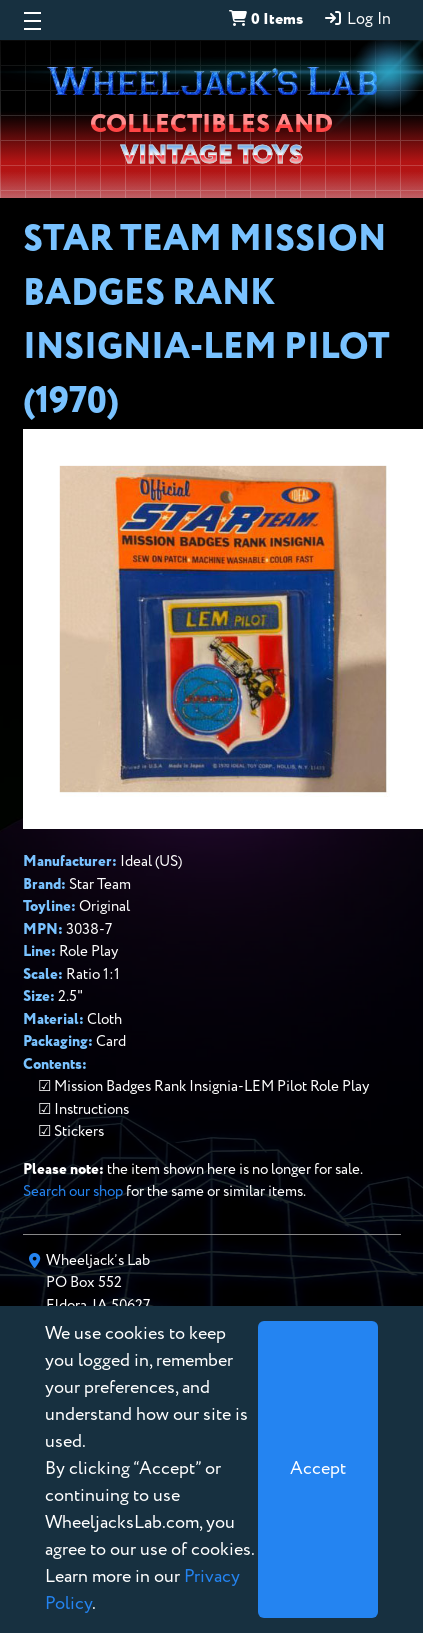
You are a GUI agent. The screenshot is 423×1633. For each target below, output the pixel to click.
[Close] (318, 1469)
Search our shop (73, 1191)
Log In (357, 19)
